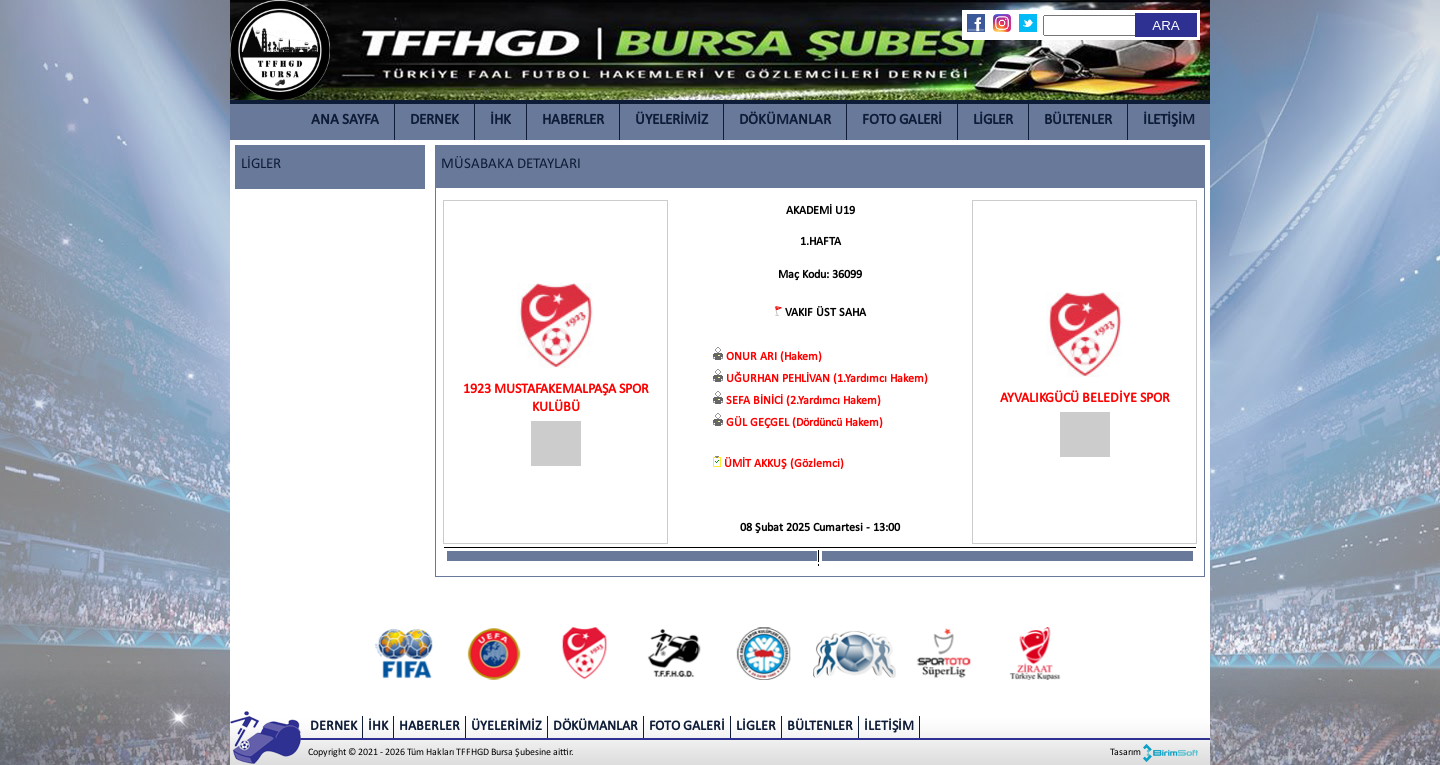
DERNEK (434, 120)
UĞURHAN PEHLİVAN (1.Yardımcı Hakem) (827, 379)
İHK (500, 120)
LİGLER (993, 120)
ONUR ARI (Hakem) (774, 357)
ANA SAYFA (345, 120)
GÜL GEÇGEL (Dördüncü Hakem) (804, 423)
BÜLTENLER (1078, 120)
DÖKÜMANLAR (785, 120)
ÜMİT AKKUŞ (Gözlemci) (784, 464)
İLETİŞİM (1169, 120)
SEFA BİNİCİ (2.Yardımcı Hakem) (803, 401)
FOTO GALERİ (902, 120)
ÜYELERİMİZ (671, 120)
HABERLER (573, 120)
